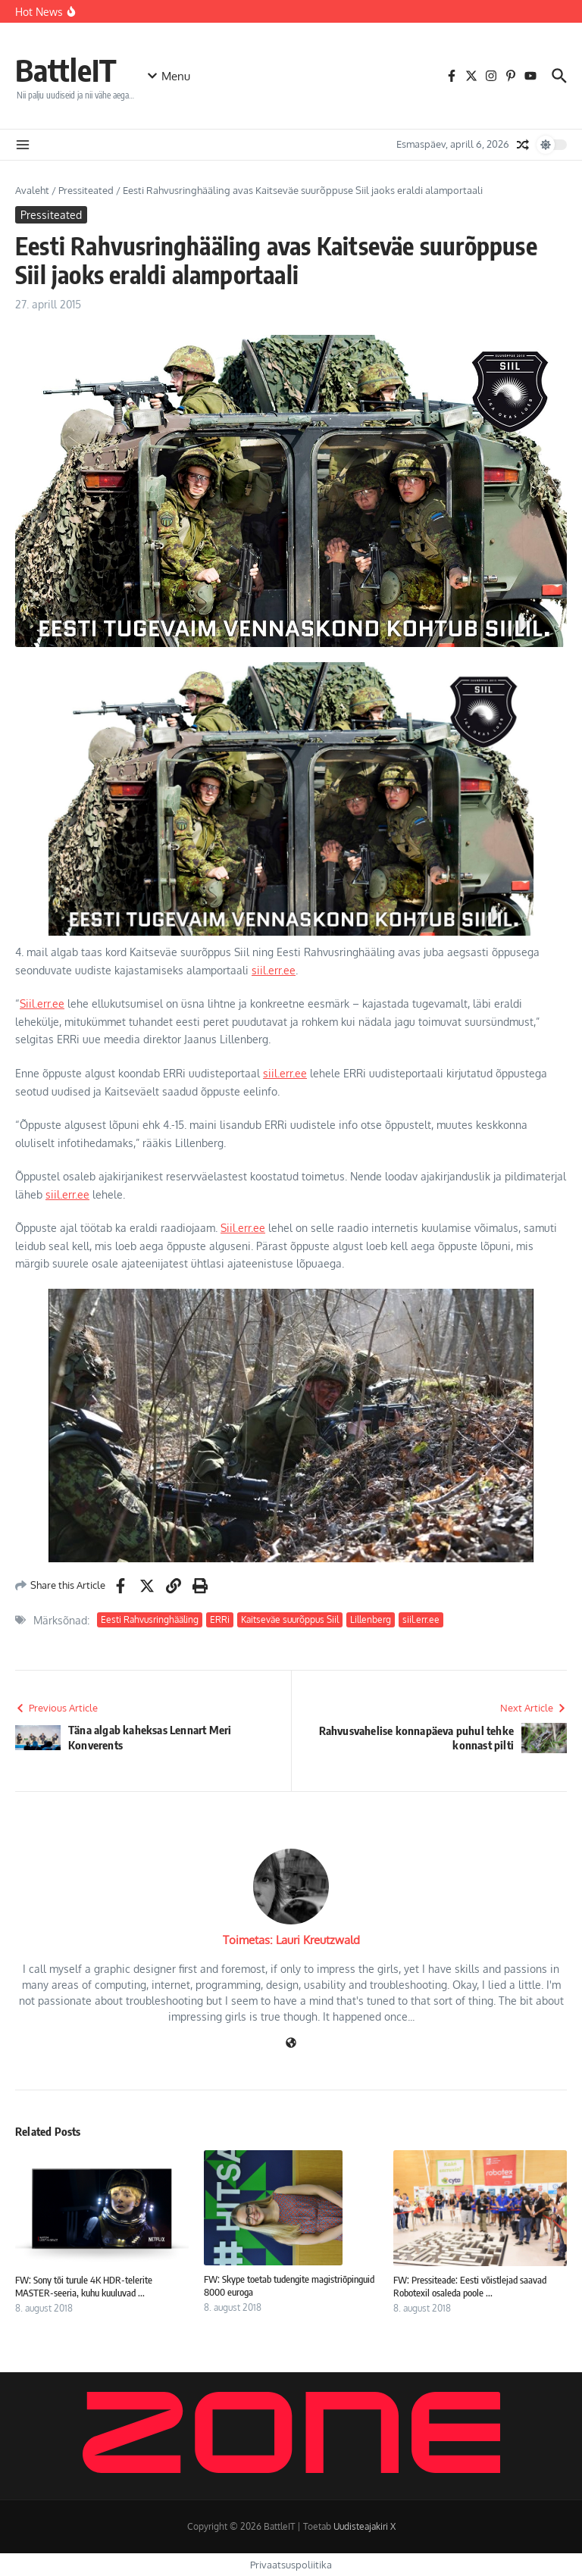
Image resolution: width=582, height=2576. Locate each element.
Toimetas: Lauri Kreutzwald (291, 1940)
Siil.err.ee (42, 1003)
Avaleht (32, 190)
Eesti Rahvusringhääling (150, 1619)
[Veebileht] (291, 2043)
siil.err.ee (274, 970)
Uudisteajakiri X (364, 2526)
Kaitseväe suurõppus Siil (290, 1619)
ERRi (220, 1619)
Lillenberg (370, 1619)
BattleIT (66, 70)
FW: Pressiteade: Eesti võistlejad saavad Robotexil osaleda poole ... (469, 2286)
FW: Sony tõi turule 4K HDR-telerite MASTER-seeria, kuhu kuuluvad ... (83, 2286)
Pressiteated (86, 190)
